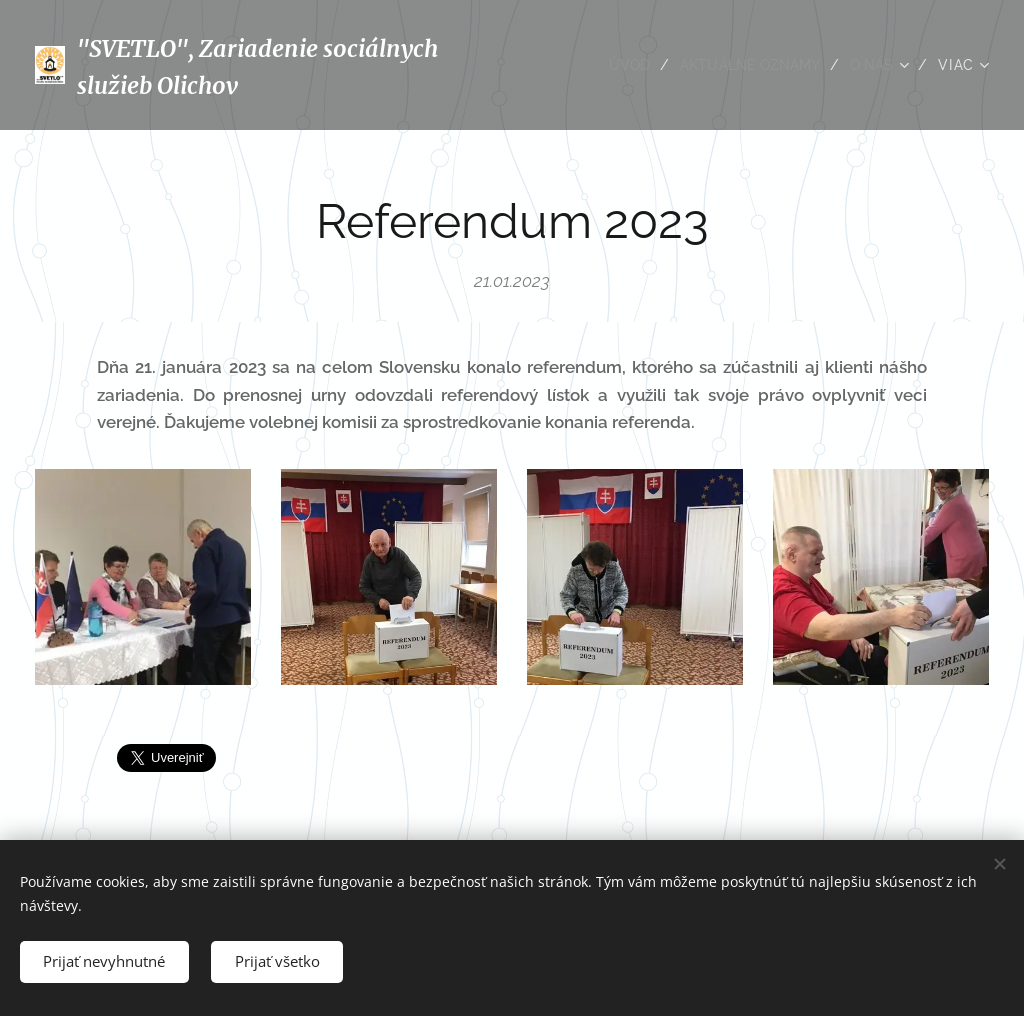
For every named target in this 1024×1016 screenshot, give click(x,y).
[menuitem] (624, 65)
